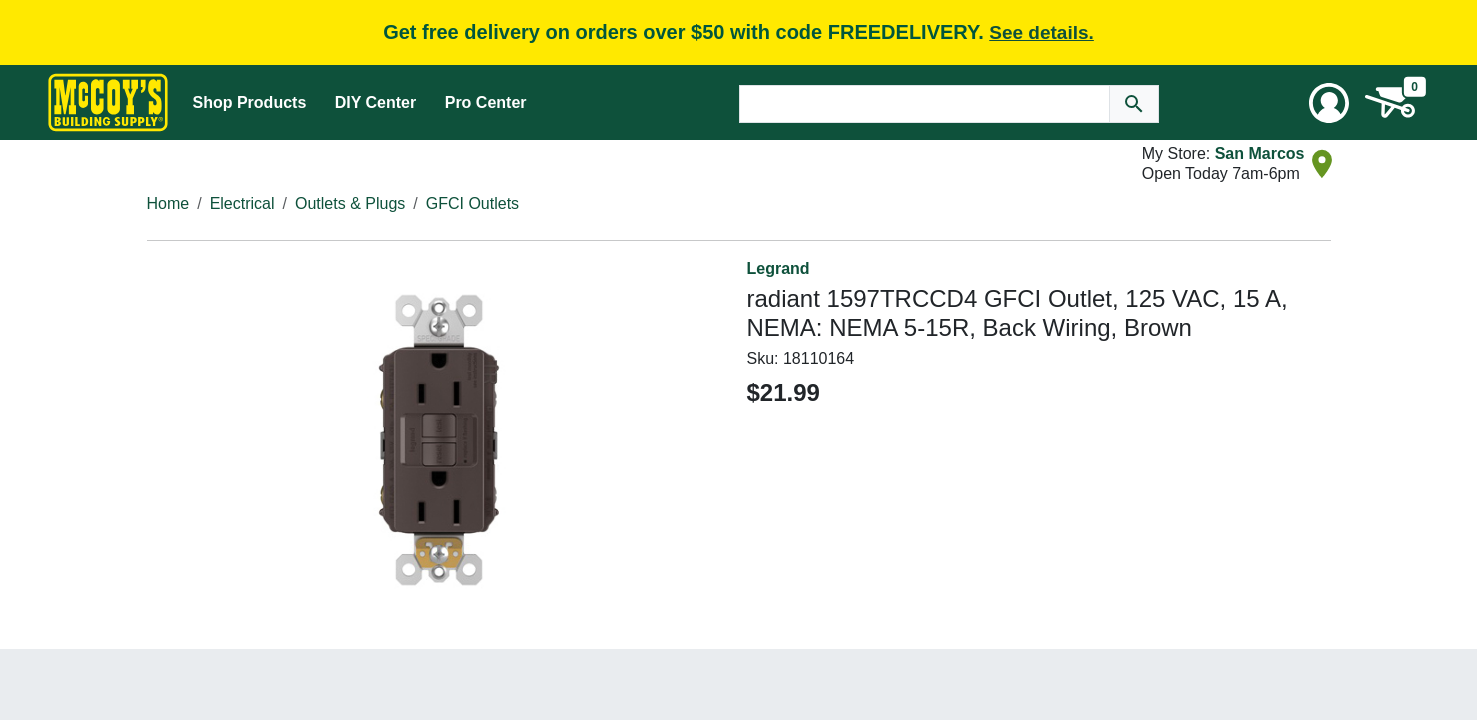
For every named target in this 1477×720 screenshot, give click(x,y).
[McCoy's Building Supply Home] (108, 102)
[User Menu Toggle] (1329, 103)
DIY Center (376, 102)
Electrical (242, 203)
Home (168, 203)
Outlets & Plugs (350, 203)
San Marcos (1260, 153)
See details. (1041, 32)
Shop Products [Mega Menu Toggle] (250, 102)
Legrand (778, 268)
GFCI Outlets (472, 203)
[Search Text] (924, 104)
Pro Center (486, 102)
